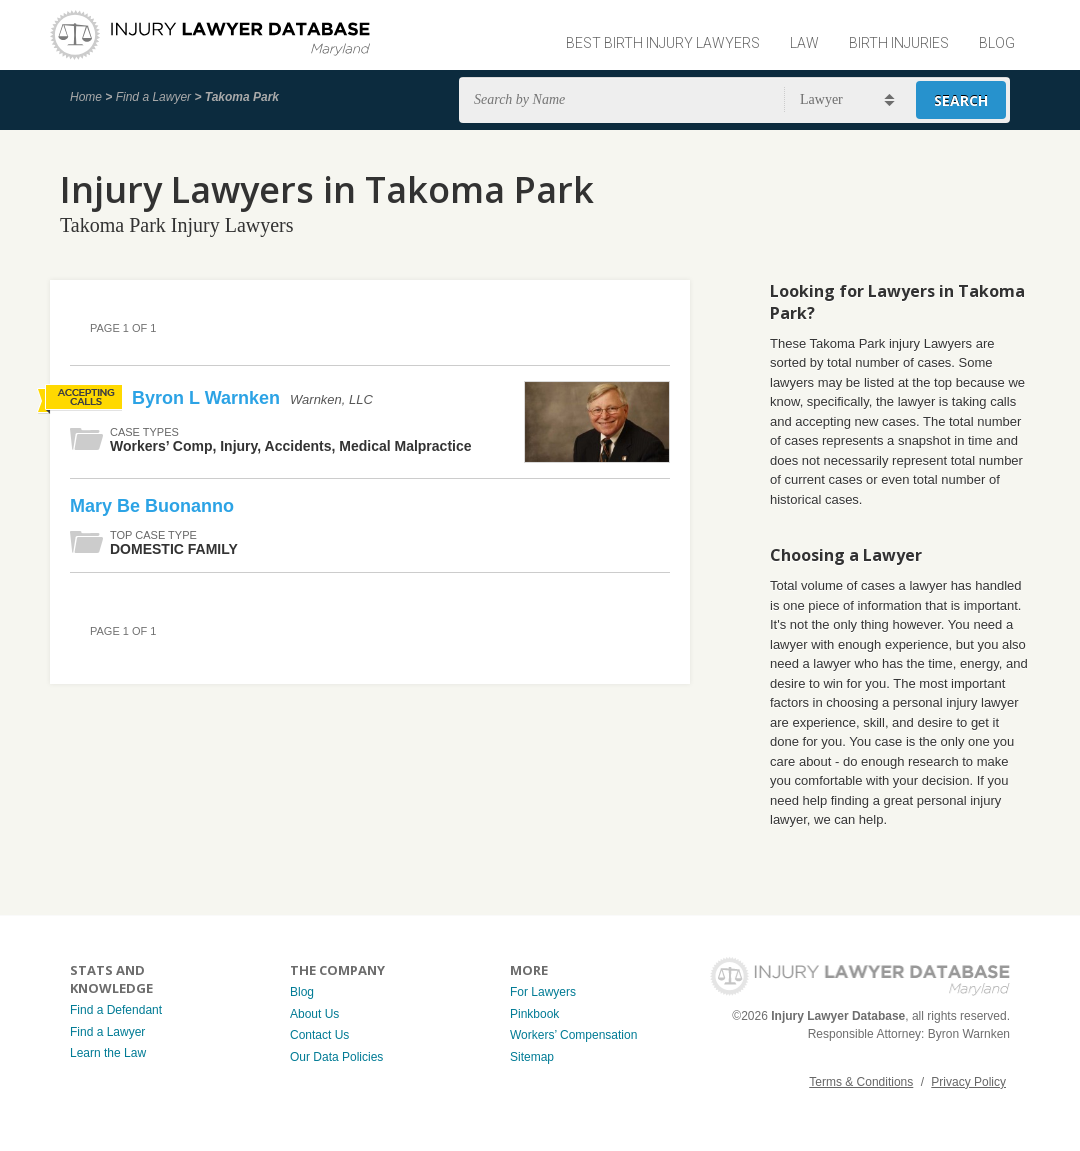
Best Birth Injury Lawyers (663, 43)
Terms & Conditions (861, 1082)
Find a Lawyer (153, 97)
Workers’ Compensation (573, 1035)
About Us (314, 1014)
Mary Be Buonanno (152, 506)
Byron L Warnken (208, 398)
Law (804, 43)
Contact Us (319, 1035)
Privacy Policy (968, 1082)
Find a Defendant (116, 1010)
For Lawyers (543, 992)
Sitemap (532, 1057)
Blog (997, 43)
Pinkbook (534, 1014)
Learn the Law (108, 1053)
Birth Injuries (899, 43)
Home (86, 97)
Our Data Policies (336, 1057)
